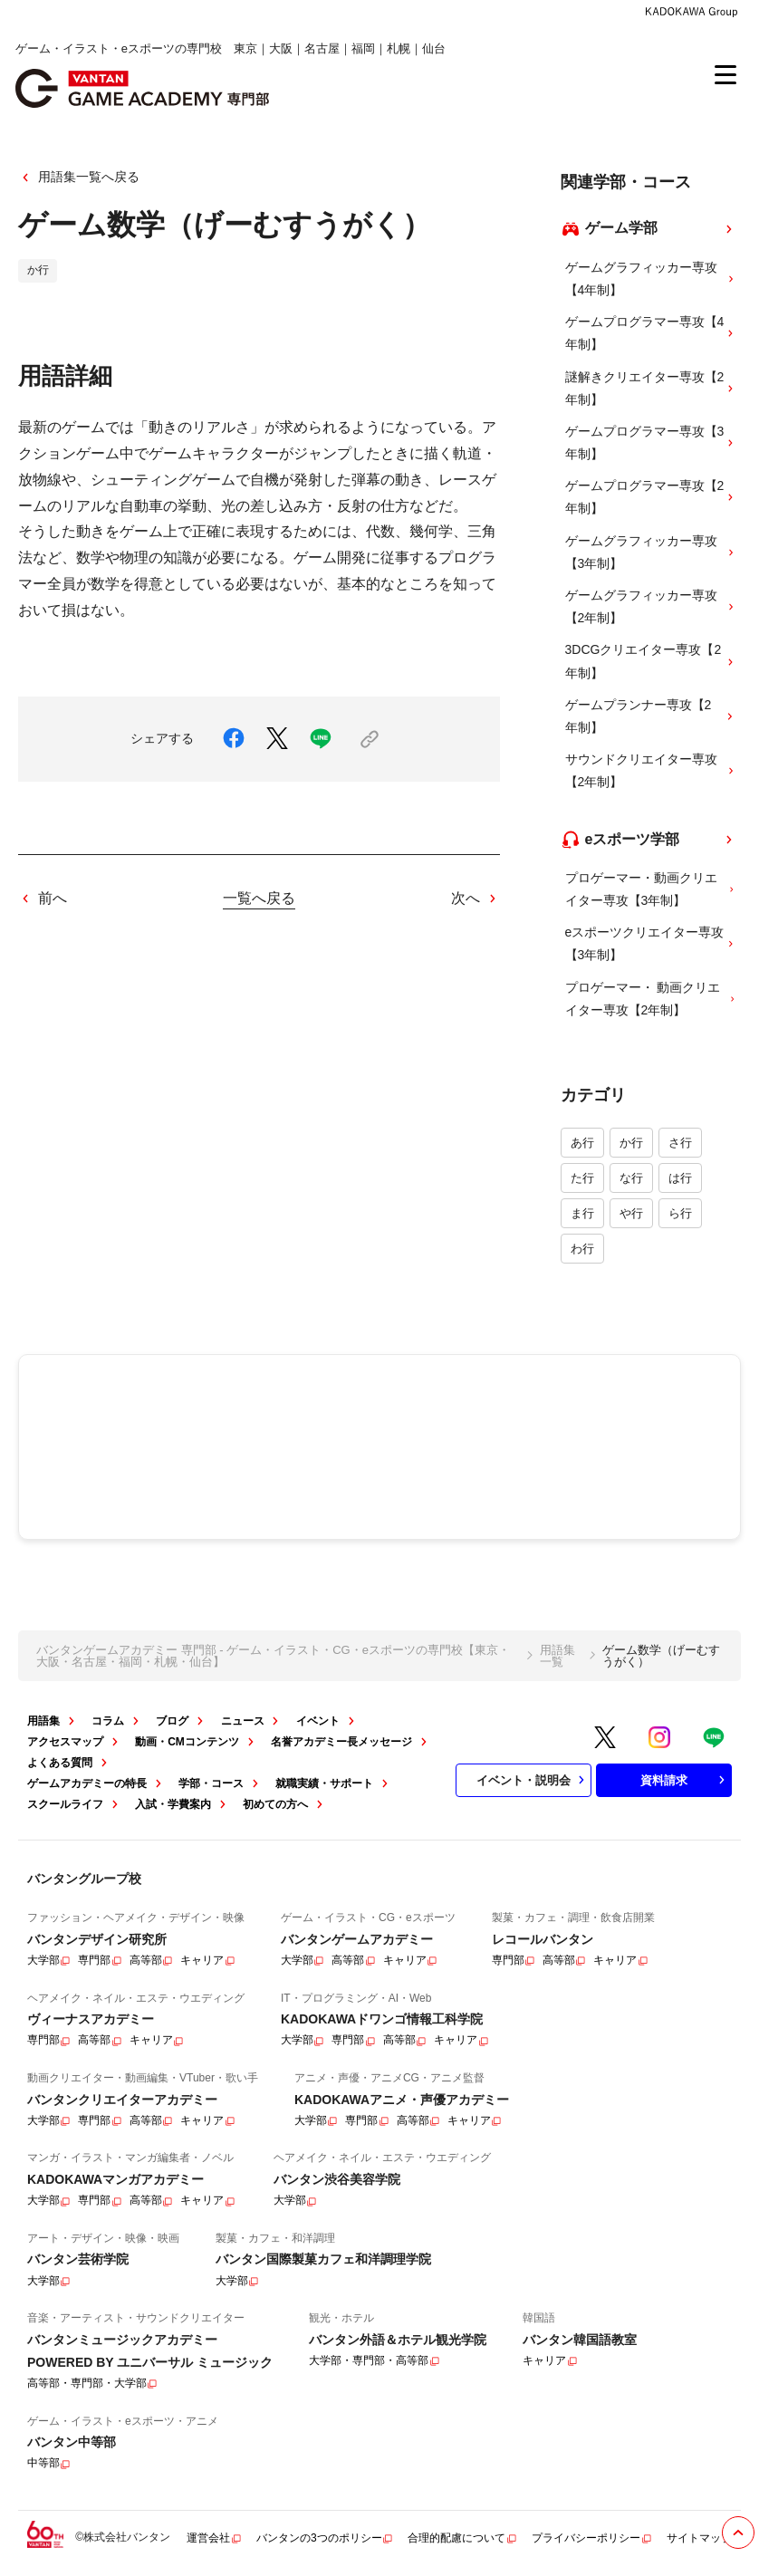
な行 (631, 1178)
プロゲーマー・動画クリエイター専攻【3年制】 (651, 889)
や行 (631, 1213)
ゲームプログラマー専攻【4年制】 (651, 332)
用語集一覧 (557, 1656)
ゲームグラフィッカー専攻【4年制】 (651, 278)
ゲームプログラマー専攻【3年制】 (651, 442)
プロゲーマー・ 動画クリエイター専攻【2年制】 (651, 998)
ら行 (680, 1213)
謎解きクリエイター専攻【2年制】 (651, 388)
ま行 (582, 1213)
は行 (680, 1178)
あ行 (582, 1142)
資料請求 (684, 1780)
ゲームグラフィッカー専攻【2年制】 (651, 606)
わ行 (582, 1248)
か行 (631, 1142)
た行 (582, 1178)
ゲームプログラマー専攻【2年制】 (651, 496)
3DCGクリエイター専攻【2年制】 (651, 660)
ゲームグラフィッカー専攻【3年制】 (651, 552)
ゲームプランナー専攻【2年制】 (651, 716)
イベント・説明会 (532, 1780)
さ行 (680, 1142)
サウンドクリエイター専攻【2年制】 (651, 770)
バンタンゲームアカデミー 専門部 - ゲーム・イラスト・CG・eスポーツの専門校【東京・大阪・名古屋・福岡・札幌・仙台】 (273, 1656)
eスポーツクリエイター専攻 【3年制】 (651, 943)
